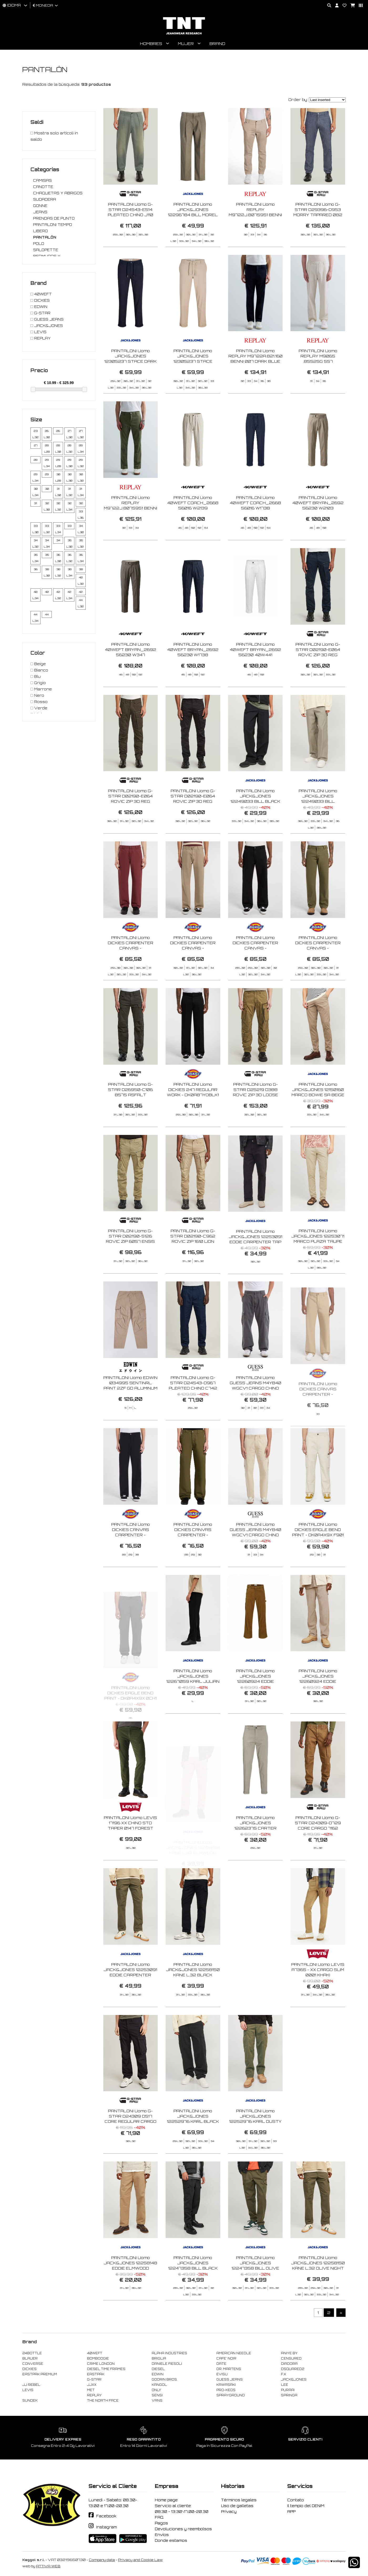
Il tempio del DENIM (305, 2506)
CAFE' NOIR (226, 2358)
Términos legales (239, 2500)
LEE (284, 2385)
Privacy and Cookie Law (140, 2560)
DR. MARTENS (228, 2369)
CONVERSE (32, 2364)
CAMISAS (42, 180)
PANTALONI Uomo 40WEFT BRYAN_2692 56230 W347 (130, 674)
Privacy (229, 2511)
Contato (295, 2500)
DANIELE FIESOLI (167, 2364)
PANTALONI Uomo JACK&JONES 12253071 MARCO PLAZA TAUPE (317, 1261)
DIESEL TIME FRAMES (106, 2369)
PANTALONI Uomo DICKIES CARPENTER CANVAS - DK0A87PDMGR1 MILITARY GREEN (318, 973)
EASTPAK (95, 2374)
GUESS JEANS (229, 2379)
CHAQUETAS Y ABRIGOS (58, 193)
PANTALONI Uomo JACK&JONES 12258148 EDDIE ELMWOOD (130, 2288)
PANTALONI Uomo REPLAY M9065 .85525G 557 (318, 381)
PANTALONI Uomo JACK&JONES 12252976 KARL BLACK (193, 2141)
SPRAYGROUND (230, 2395)
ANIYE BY (289, 2353)
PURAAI (288, 2390)
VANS (157, 2400)
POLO (38, 243)
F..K (283, 2374)
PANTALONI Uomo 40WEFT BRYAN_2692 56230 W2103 (318, 528)
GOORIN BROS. (164, 2379)
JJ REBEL (31, 2385)
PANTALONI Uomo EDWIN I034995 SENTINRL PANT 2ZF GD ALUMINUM (130, 1408)
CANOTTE (43, 187)
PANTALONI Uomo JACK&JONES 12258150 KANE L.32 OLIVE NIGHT (318, 2288)
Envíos (162, 2535)
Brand (217, 43)
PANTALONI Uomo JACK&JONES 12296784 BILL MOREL (193, 209)
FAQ (159, 2517)
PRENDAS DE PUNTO (54, 218)
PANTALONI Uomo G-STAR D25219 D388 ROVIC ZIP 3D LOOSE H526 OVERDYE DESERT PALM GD (255, 1120)
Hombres (151, 43)
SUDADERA (44, 199)
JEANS (40, 212)
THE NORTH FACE (103, 2400)
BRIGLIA (159, 2358)
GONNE (40, 206)
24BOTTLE (32, 2353)
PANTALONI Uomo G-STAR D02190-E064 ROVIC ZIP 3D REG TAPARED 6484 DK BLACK (193, 826)
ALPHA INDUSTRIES (169, 2353)
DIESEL (158, 2369)
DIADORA (289, 2364)
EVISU (222, 2374)
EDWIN (157, 2374)
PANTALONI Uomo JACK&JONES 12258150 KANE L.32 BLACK (193, 1994)
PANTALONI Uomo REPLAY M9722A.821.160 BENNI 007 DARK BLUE (255, 381)
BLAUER (30, 2358)
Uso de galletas (237, 2506)
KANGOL (159, 2385)
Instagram (106, 2527)
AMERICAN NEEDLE (233, 2353)
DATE (221, 2364)
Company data (102, 2560)
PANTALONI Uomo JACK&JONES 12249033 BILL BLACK (255, 821)
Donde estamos (171, 2540)
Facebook (106, 2516)
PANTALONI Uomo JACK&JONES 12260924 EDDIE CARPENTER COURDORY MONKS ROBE (255, 1706)
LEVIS (27, 2390)
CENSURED (291, 2358)
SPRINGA (289, 2395)
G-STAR (94, 2379)
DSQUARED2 (292, 2369)
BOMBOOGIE (98, 2358)
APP (291, 2511)
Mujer (186, 43)
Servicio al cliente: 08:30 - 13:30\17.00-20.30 (181, 2509)
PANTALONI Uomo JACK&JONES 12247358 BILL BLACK (193, 2288)
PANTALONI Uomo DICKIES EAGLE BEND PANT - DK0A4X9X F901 (318, 1554)
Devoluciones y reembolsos (183, 2529)
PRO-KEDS (226, 2390)
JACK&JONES (293, 2379)
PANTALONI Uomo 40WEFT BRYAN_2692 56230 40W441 (255, 674)
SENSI (157, 2395)
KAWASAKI (226, 2385)
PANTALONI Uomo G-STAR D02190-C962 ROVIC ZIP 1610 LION (192, 1261)
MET (91, 2390)
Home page (166, 2500)
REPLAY (94, 2395)
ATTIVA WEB (48, 2566)
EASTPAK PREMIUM (39, 2374)
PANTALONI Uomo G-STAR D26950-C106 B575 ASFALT (130, 1114)
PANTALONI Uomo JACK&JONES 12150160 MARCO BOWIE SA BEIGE (318, 1114)
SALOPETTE (45, 250)
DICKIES (29, 2369)
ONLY (156, 2390)
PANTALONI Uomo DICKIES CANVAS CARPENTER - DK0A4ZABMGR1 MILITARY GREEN (192, 1560)
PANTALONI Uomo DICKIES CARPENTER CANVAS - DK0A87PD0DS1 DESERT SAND (193, 973)
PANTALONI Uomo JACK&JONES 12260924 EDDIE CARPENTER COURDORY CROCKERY (318, 1706)
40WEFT (94, 2353)
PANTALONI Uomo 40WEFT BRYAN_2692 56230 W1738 (192, 674)
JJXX (91, 2385)
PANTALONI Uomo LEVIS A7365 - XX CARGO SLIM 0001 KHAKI (317, 1994)
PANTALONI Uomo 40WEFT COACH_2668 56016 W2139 (192, 528)
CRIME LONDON (101, 2364)
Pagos (161, 2523)
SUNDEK (30, 2400)
